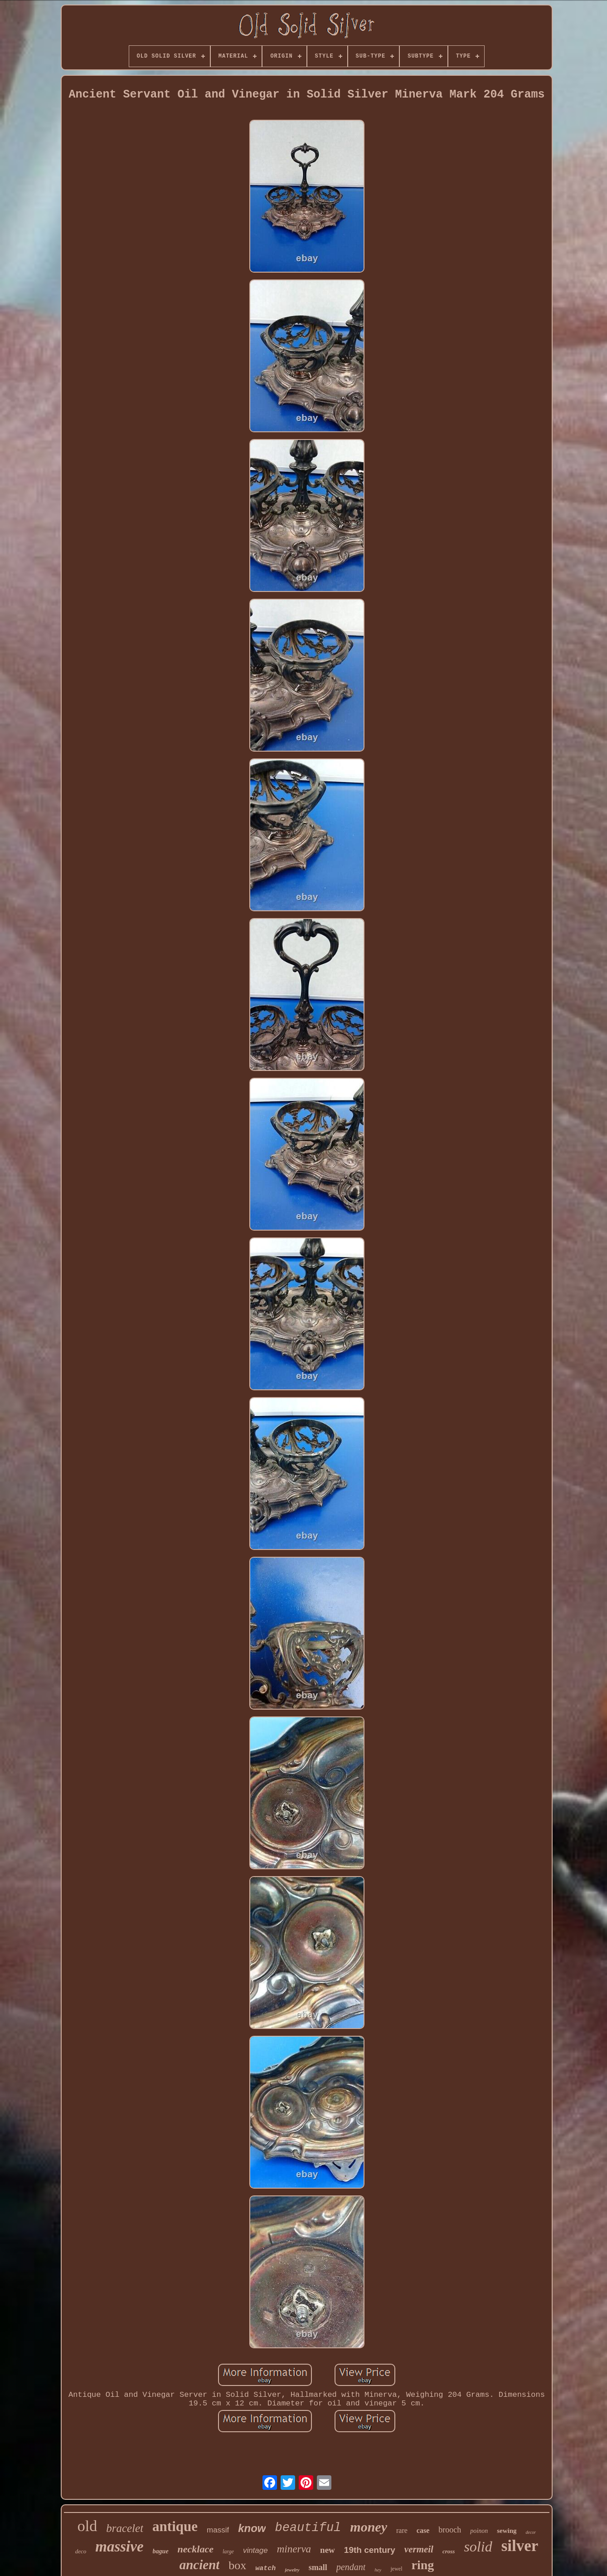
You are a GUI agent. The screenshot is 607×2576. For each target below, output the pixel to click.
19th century (369, 2550)
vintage (255, 2550)
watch (265, 2568)
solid (478, 2546)
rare (402, 2530)
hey (377, 2569)
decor (530, 2532)
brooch (449, 2529)
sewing (506, 2530)
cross (448, 2551)
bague (161, 2551)
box (237, 2565)
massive (119, 2546)
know (252, 2528)
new (327, 2550)
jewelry (292, 2569)
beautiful (308, 2528)
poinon (479, 2530)
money (368, 2526)
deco (81, 2551)
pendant (350, 2567)
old (87, 2525)
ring (422, 2565)
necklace (196, 2549)
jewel (396, 2569)
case (423, 2530)
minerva (294, 2549)
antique (175, 2526)
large (228, 2551)
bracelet (124, 2528)
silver (520, 2546)
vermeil (418, 2549)
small (318, 2567)
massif (218, 2530)
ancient (200, 2564)
